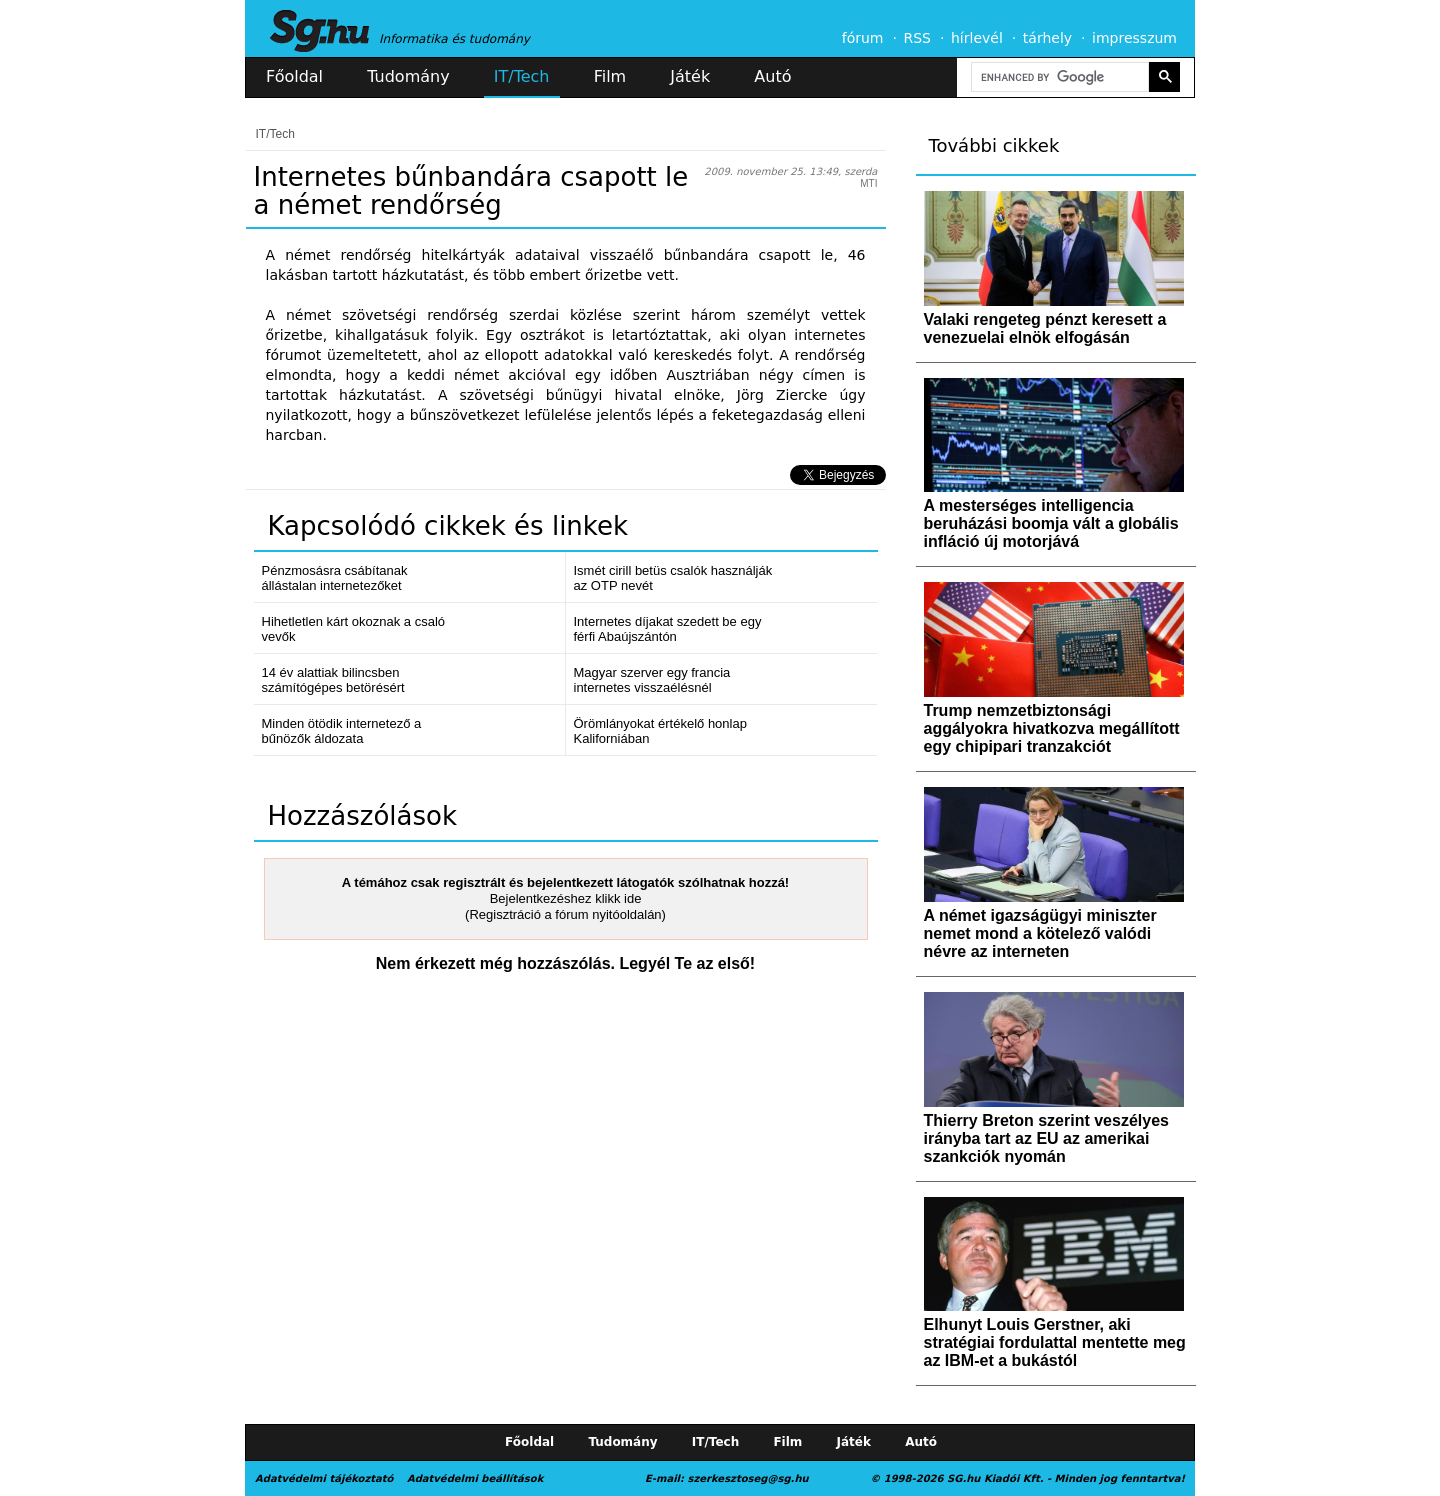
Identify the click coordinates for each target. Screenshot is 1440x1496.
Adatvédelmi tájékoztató (324, 1478)
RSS (917, 38)
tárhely (1047, 38)
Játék (690, 76)
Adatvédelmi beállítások (475, 1478)
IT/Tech (522, 76)
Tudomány (408, 76)
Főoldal (294, 76)
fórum (863, 38)
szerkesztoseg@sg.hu (748, 1478)
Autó (772, 76)
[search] (1058, 77)
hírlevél (977, 38)
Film (610, 76)
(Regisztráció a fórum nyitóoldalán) (565, 914)
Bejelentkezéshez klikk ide (566, 898)
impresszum (1134, 38)
